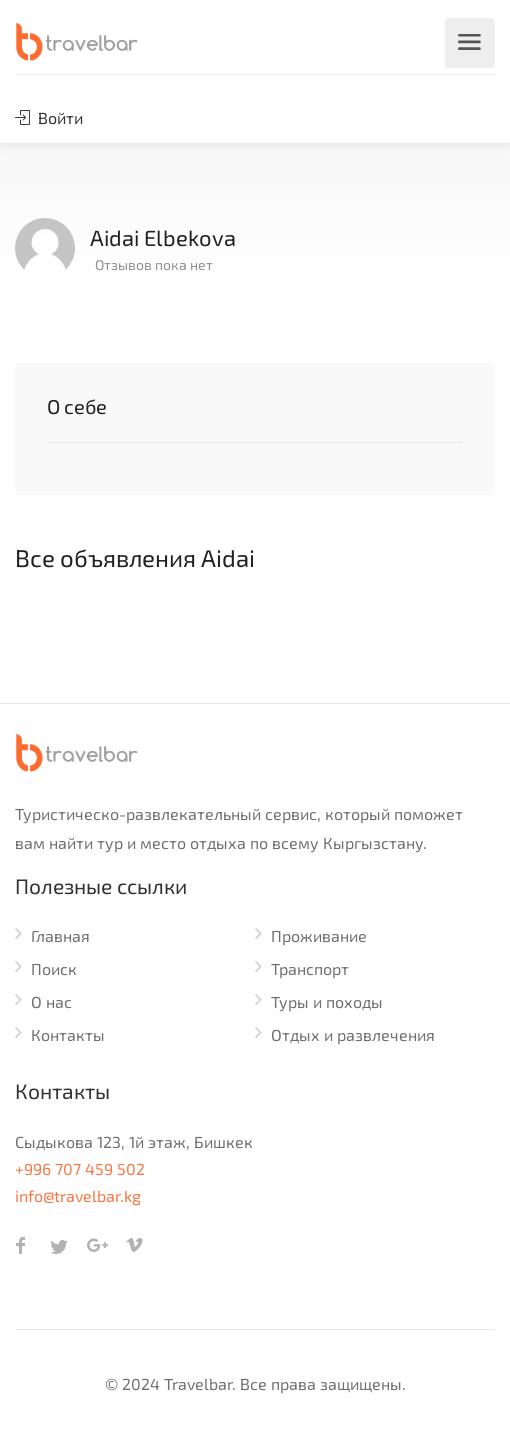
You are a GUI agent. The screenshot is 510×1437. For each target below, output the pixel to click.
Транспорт (310, 968)
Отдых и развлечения (353, 1034)
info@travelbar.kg (78, 1195)
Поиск (54, 968)
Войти (49, 117)
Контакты (68, 1034)
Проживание (319, 935)
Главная (60, 935)
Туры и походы (327, 1001)
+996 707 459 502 (80, 1168)
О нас (51, 1001)
